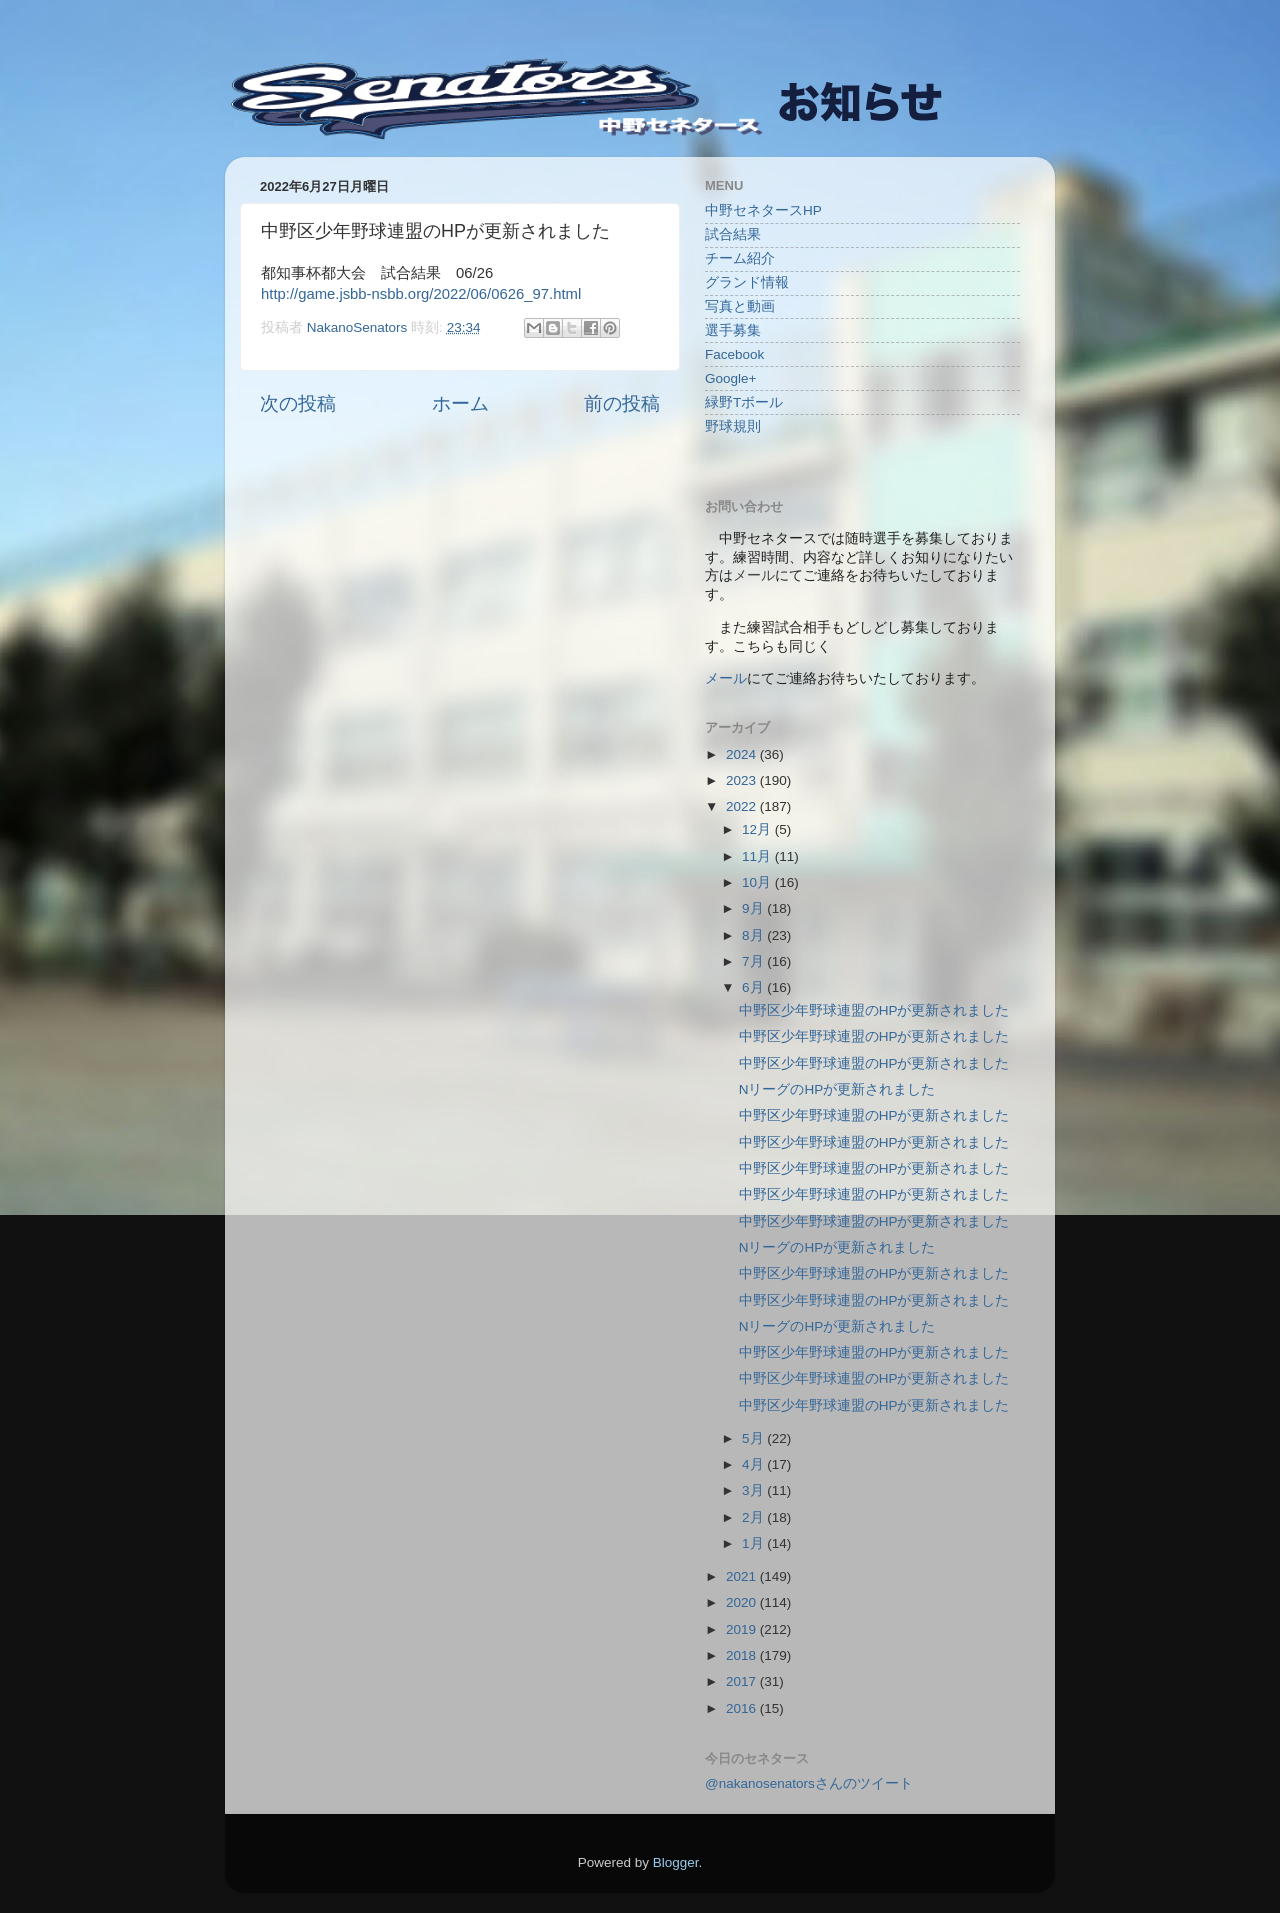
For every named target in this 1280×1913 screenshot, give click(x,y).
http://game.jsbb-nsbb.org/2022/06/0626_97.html (421, 294)
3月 (754, 1490)
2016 (743, 1708)
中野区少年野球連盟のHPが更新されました (874, 1010)
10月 (758, 882)
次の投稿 (298, 403)
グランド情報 (747, 282)
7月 (754, 961)
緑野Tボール (744, 402)
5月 (754, 1438)
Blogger (676, 1862)
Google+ (730, 378)
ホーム (460, 403)
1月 (754, 1543)
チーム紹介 (740, 258)
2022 (743, 806)
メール (726, 678)
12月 (758, 829)
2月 (754, 1517)
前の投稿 (622, 403)
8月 (754, 935)
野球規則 (733, 426)
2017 (743, 1681)
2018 (743, 1655)
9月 (754, 908)
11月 (758, 856)
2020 (743, 1602)
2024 (743, 754)
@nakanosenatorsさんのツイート (809, 1783)
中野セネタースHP (763, 210)
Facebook (734, 354)
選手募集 (733, 330)
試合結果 (733, 234)
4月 (754, 1464)
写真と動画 (740, 306)
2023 (743, 780)
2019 (743, 1629)
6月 (754, 987)
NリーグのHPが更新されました (837, 1089)
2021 (743, 1576)
